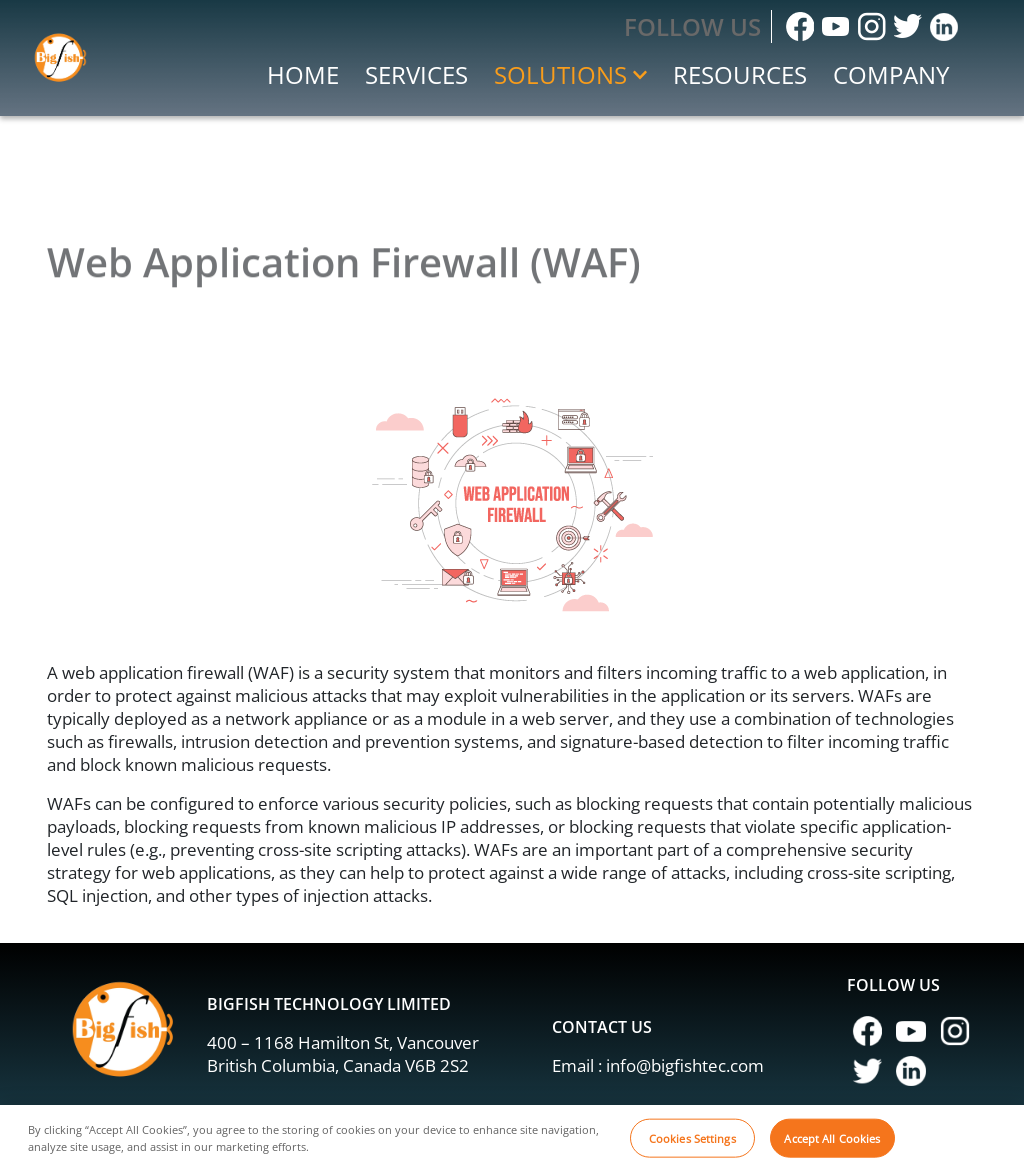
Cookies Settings (692, 1145)
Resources (740, 74)
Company (891, 74)
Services (416, 74)
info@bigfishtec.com (685, 1065)
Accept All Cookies (832, 1145)
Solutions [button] (570, 74)
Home (303, 74)
